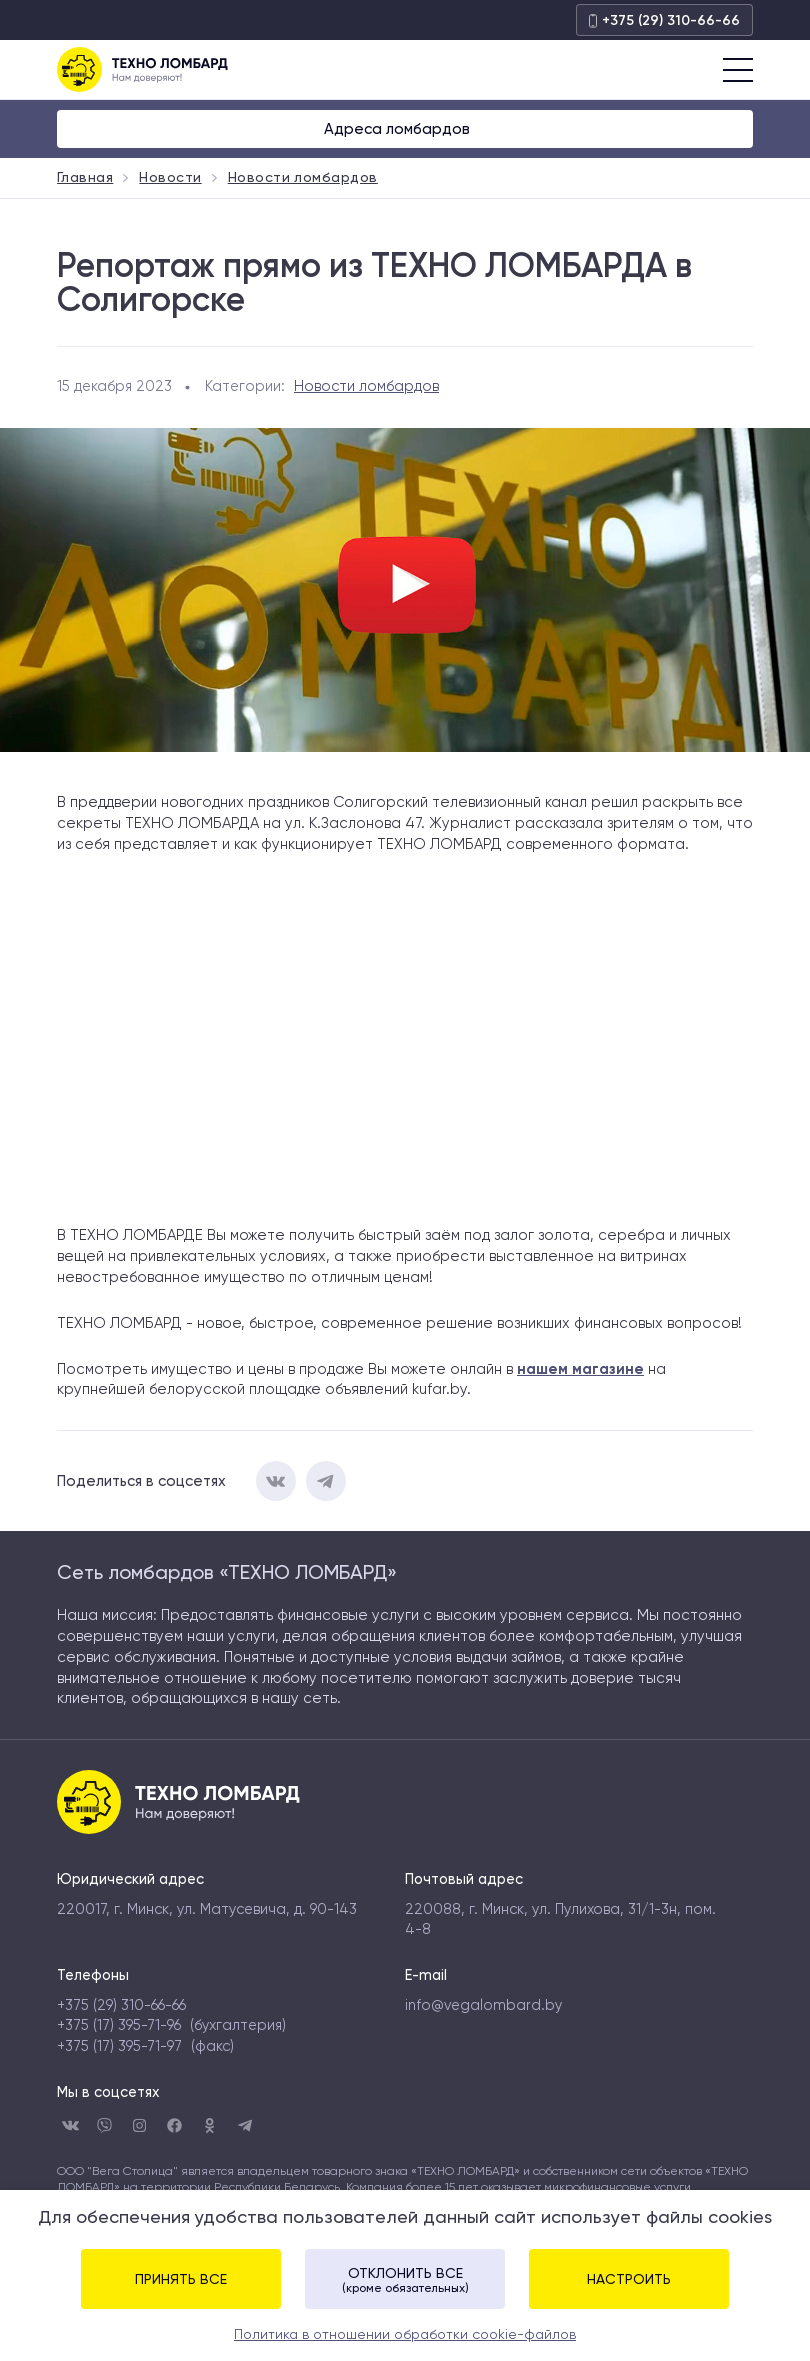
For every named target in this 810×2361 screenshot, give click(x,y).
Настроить (629, 2279)
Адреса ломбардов (399, 129)
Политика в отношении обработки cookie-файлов (405, 2334)
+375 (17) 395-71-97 (119, 2046)
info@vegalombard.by (483, 2005)
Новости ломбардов (366, 386)
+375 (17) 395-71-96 (119, 2025)
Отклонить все (405, 2280)
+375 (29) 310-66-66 (664, 20)
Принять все (181, 2279)
